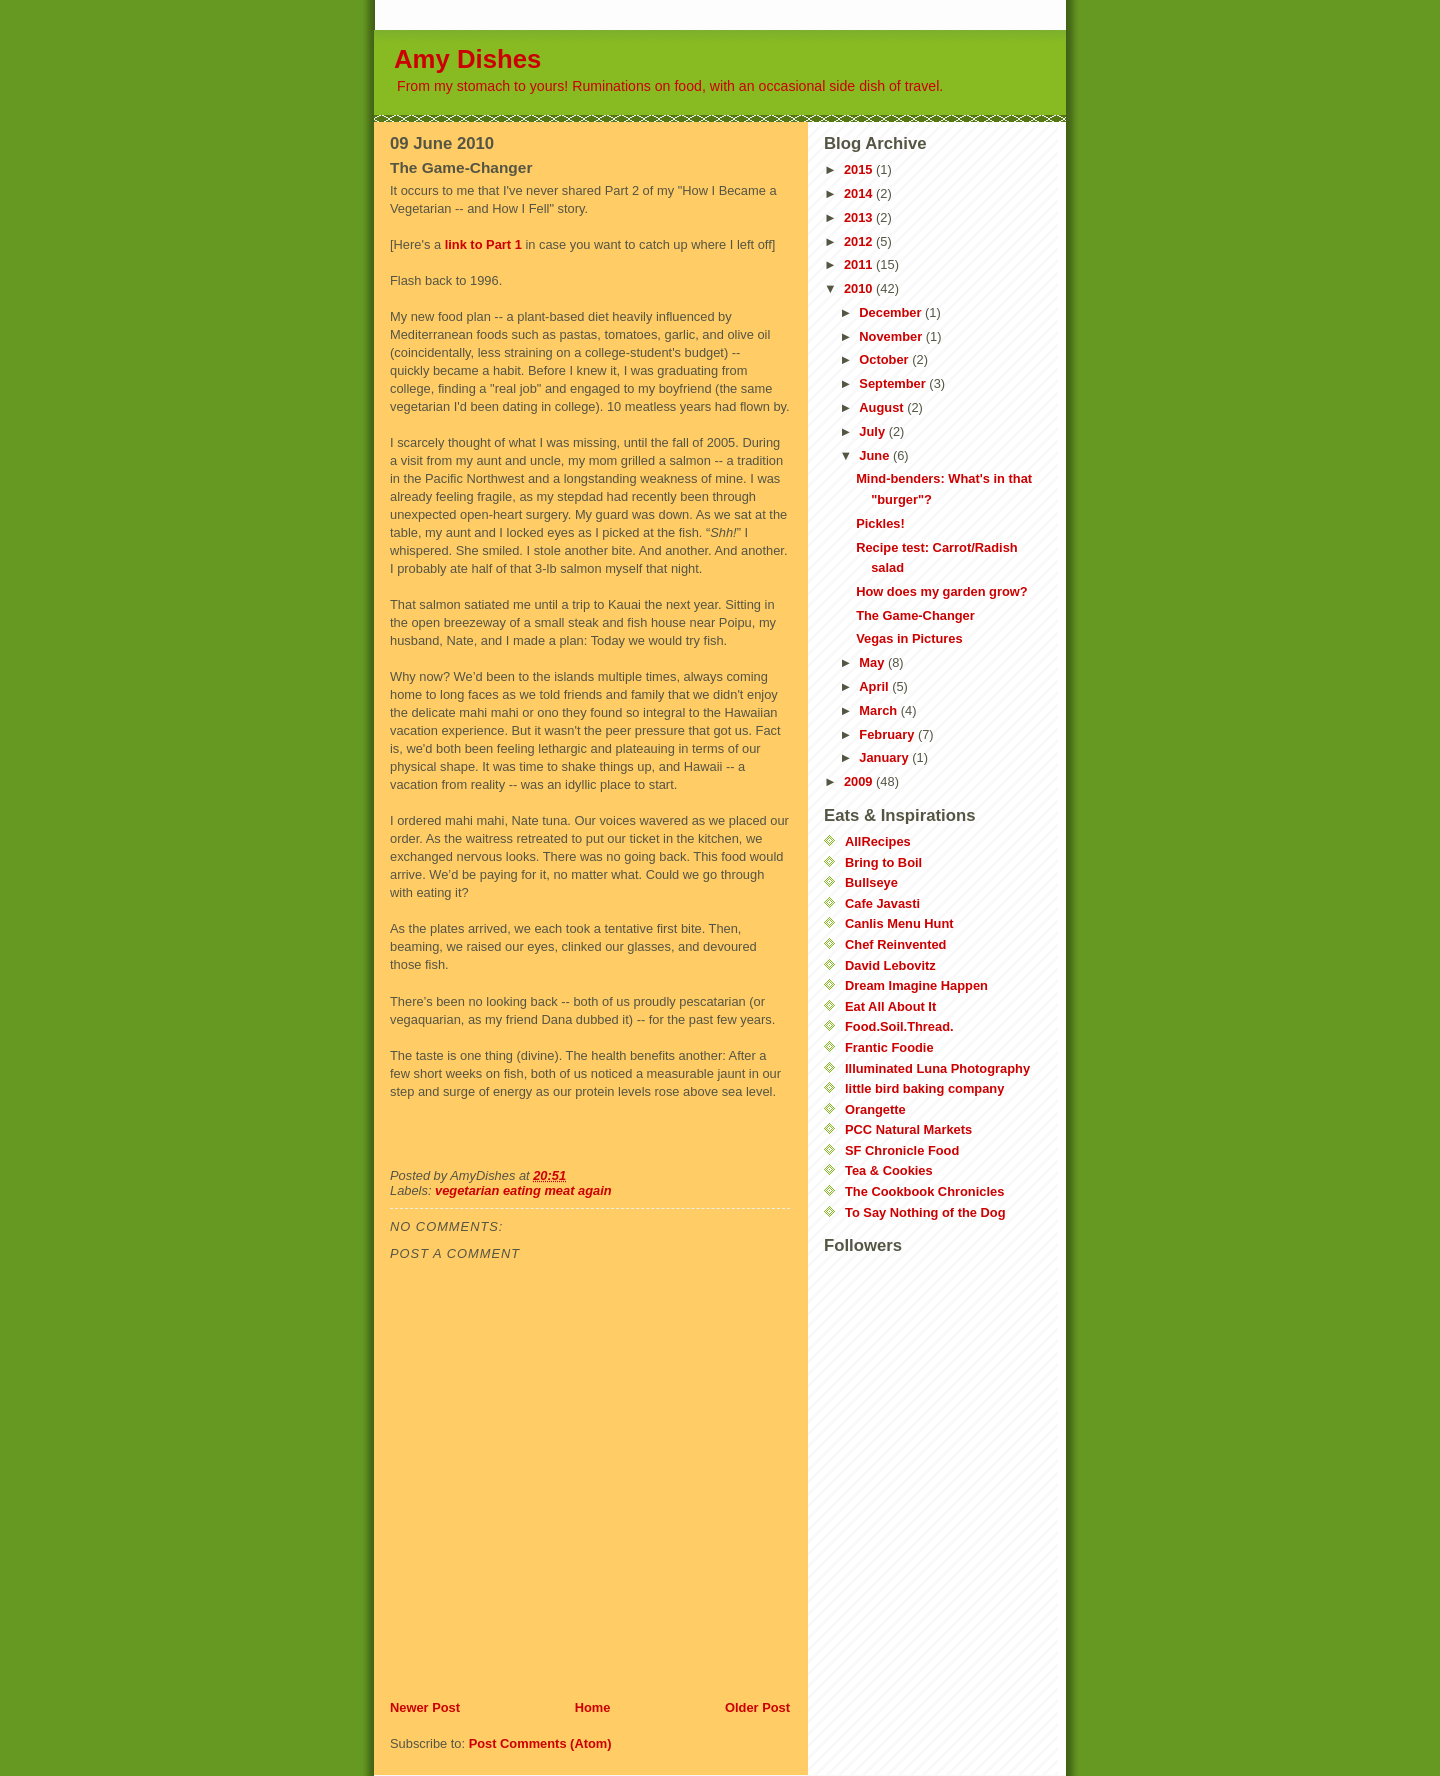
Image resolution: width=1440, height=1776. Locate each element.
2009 (860, 781)
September (894, 383)
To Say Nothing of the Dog (925, 1212)
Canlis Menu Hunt (899, 923)
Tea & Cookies (889, 1170)
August (883, 407)
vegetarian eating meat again (523, 1190)
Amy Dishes (467, 59)
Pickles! (880, 523)
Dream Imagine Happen (916, 985)
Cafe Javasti (882, 903)
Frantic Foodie (889, 1047)
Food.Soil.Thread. (899, 1026)
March (879, 710)
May (873, 662)
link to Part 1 (485, 244)
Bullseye (871, 882)
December (892, 312)
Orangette (875, 1109)
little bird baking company (924, 1088)
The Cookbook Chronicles (924, 1191)
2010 (860, 288)
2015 (860, 169)
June (876, 455)
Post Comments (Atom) (540, 1743)
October (885, 359)
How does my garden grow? (941, 591)
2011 (860, 264)
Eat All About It (890, 1006)
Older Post (757, 1707)
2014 (860, 193)
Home (593, 1707)
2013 (860, 217)
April (875, 686)
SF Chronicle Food (902, 1150)
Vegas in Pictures (909, 638)
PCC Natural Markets (908, 1129)
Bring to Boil (883, 862)
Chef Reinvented (895, 944)
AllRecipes (878, 841)
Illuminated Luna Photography (937, 1068)
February (888, 734)
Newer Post (425, 1707)
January (885, 757)
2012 (860, 241)
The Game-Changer (915, 615)
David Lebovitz (890, 965)
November (892, 336)
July (873, 431)
